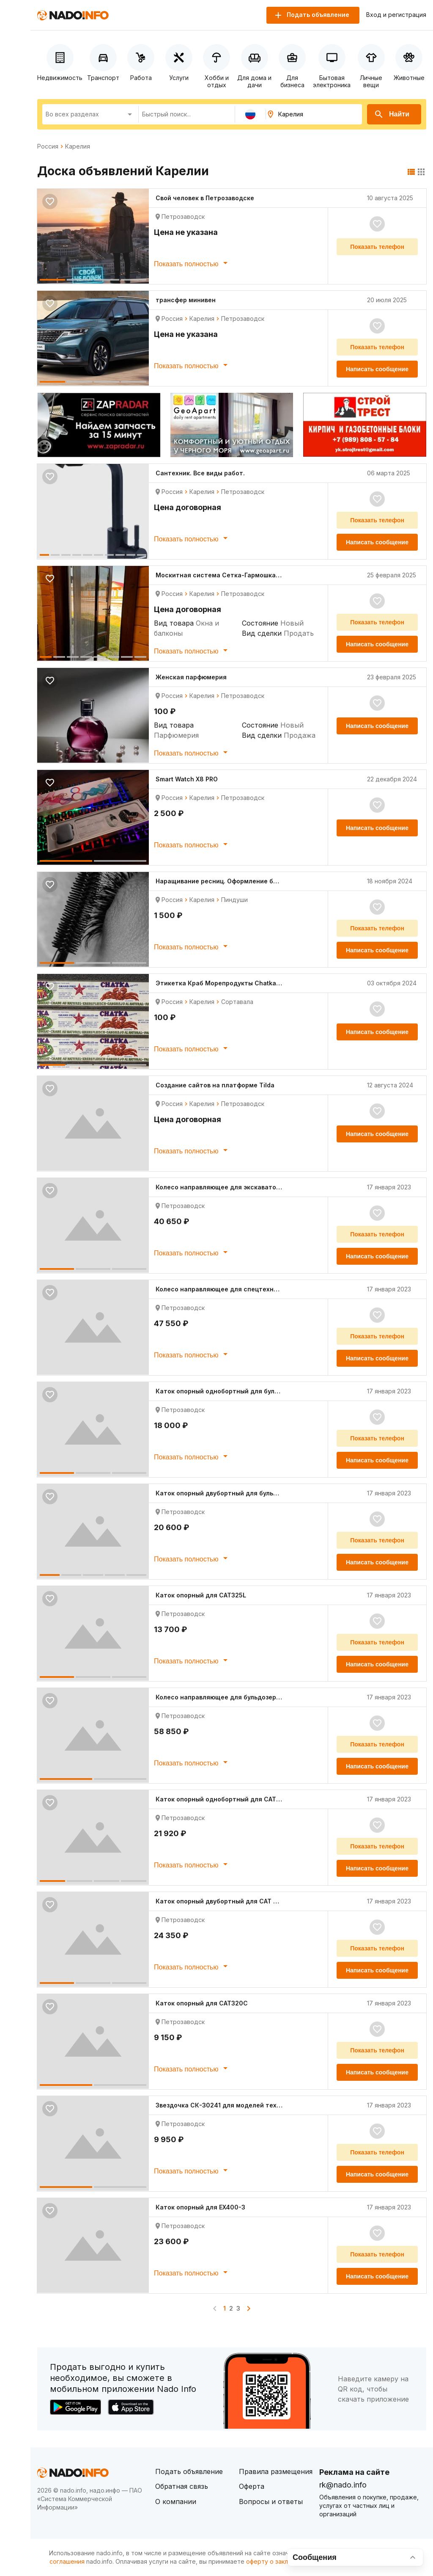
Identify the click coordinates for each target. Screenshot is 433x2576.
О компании (175, 2501)
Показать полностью (192, 263)
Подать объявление (189, 2471)
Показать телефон (377, 246)
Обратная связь (181, 2486)
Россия (47, 146)
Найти (391, 114)
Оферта (251, 2486)
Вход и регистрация (396, 14)
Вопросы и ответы (271, 2501)
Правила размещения (275, 2471)
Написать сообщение (377, 369)
